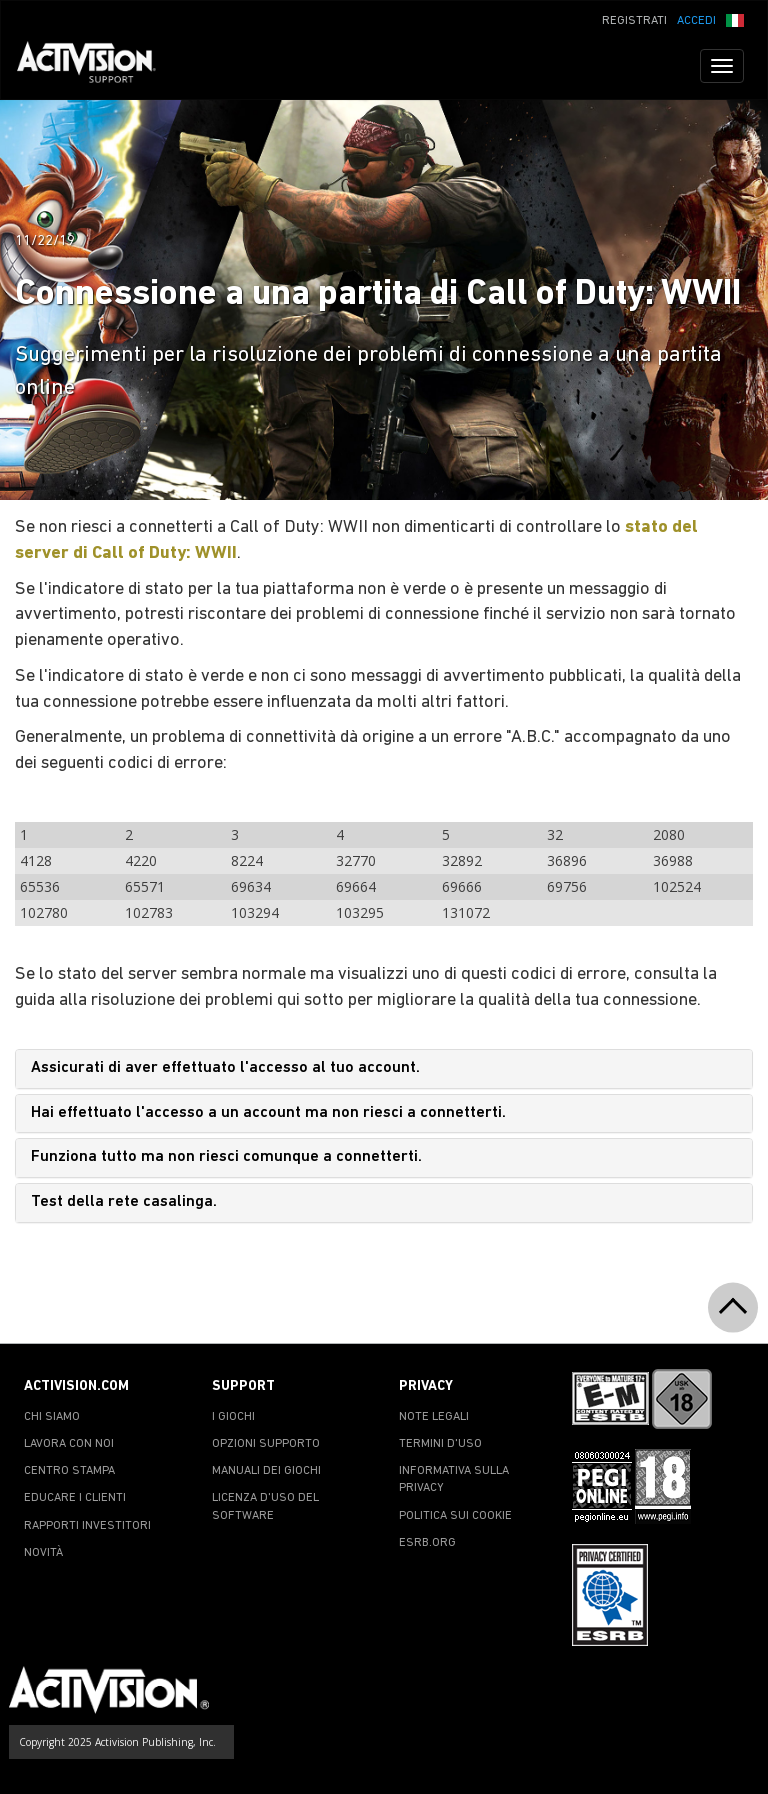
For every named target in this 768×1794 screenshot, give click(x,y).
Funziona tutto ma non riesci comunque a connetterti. (226, 1157)
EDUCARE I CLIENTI (75, 1498)
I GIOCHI (233, 1417)
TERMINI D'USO (440, 1444)
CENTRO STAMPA (69, 1471)
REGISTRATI (634, 21)
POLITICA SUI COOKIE (455, 1516)
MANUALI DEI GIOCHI (266, 1471)
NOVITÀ (43, 1553)
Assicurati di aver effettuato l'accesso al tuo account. (225, 1068)
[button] (735, 19)
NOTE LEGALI (434, 1417)
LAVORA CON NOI (69, 1444)
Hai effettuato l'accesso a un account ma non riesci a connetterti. (268, 1113)
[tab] (384, 1069)
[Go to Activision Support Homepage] (96, 66)
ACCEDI (696, 21)
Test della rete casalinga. (124, 1202)
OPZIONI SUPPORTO (266, 1444)
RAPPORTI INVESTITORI (87, 1526)
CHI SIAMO (52, 1417)
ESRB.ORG (427, 1543)
